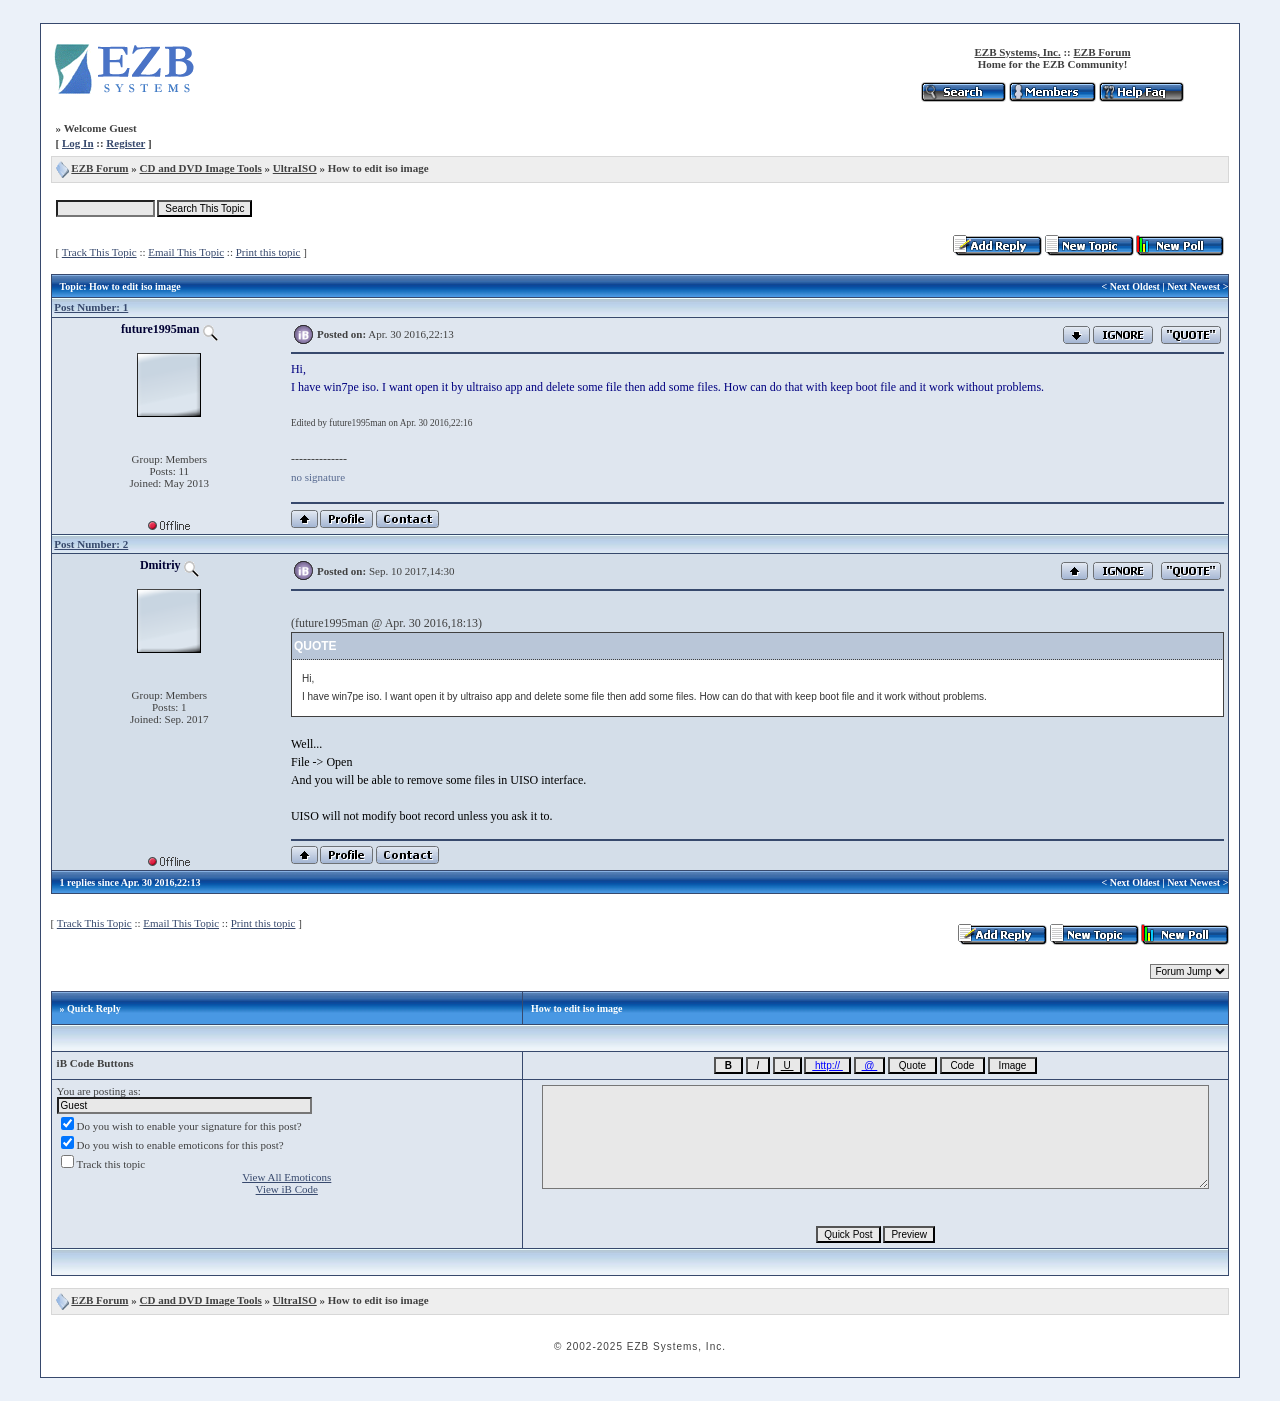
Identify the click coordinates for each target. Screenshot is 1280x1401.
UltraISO (295, 168)
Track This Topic (99, 252)
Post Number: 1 (91, 307)
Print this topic (268, 252)
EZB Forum (1102, 52)
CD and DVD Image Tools (201, 168)
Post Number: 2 (91, 544)
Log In (78, 143)
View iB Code (287, 1189)
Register (125, 143)
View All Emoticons (286, 1177)
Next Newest (1193, 286)
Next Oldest (1135, 286)
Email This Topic (186, 252)
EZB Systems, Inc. (1017, 52)
